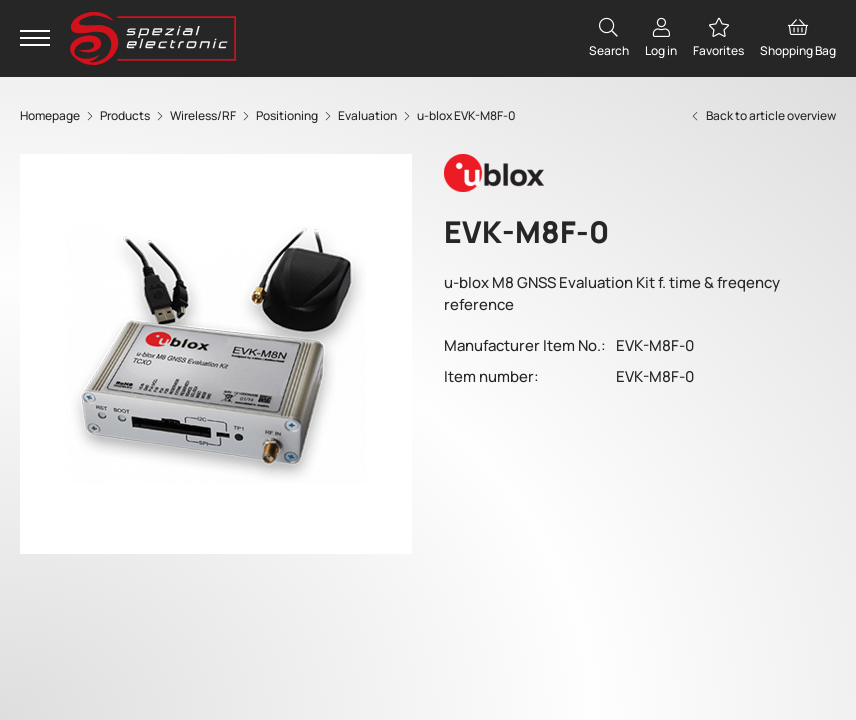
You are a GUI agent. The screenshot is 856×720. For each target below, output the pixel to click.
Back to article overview (762, 115)
